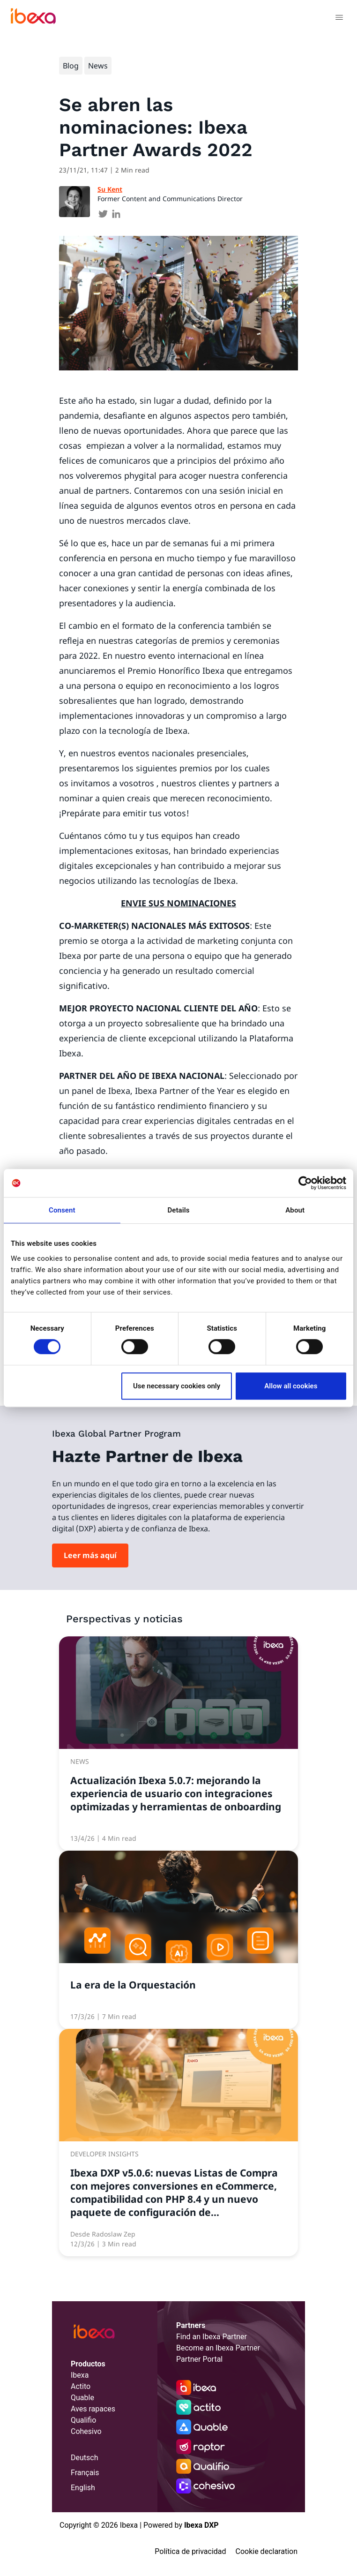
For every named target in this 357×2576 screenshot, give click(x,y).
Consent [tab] (62, 1210)
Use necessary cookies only (176, 1386)
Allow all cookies (290, 1386)
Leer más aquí (90, 1555)
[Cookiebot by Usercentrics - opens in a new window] (305, 1183)
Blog (71, 65)
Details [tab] (178, 1210)
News (98, 65)
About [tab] (295, 1210)
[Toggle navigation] (339, 18)
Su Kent (109, 189)
